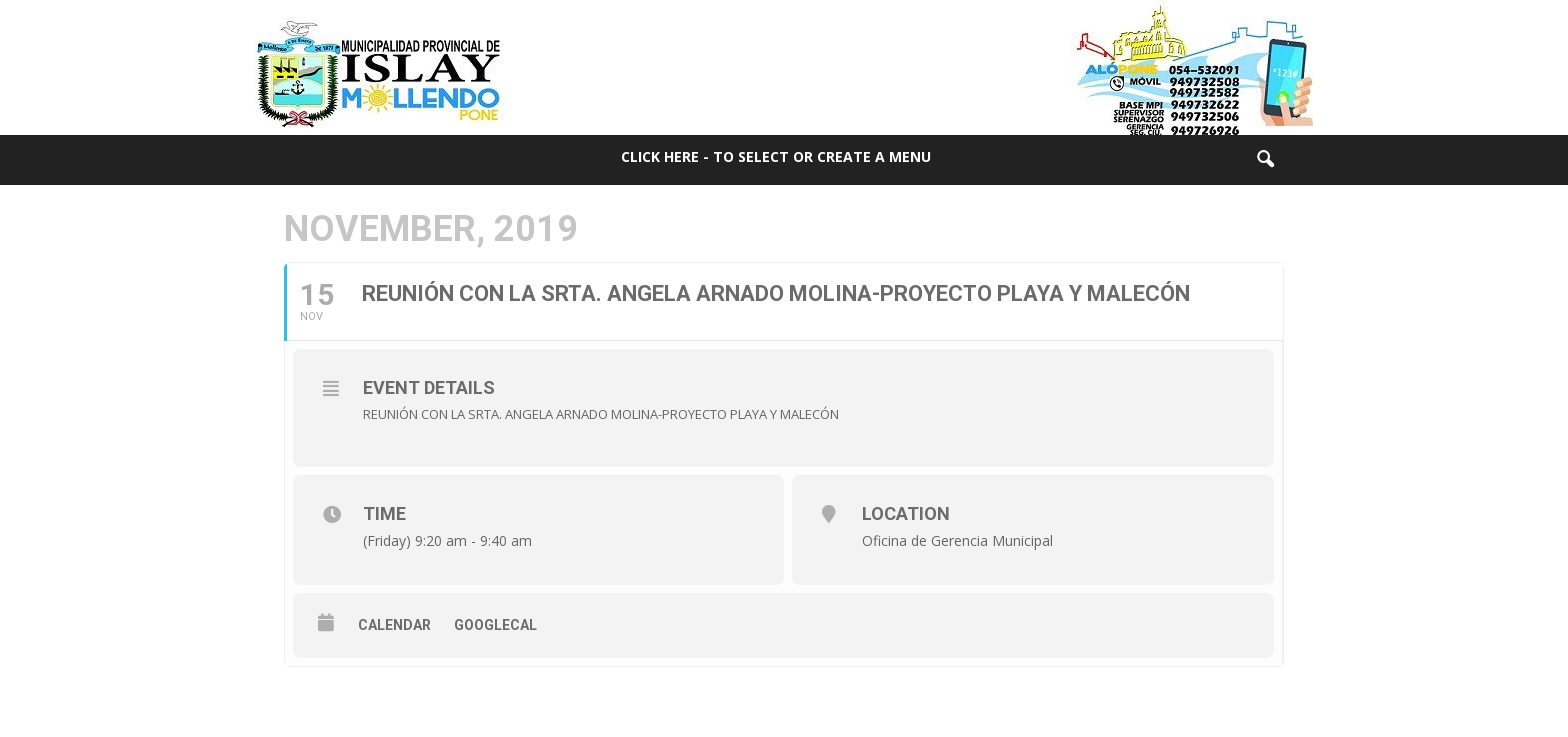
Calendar (394, 625)
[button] (1265, 160)
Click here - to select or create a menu (776, 156)
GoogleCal (495, 625)
